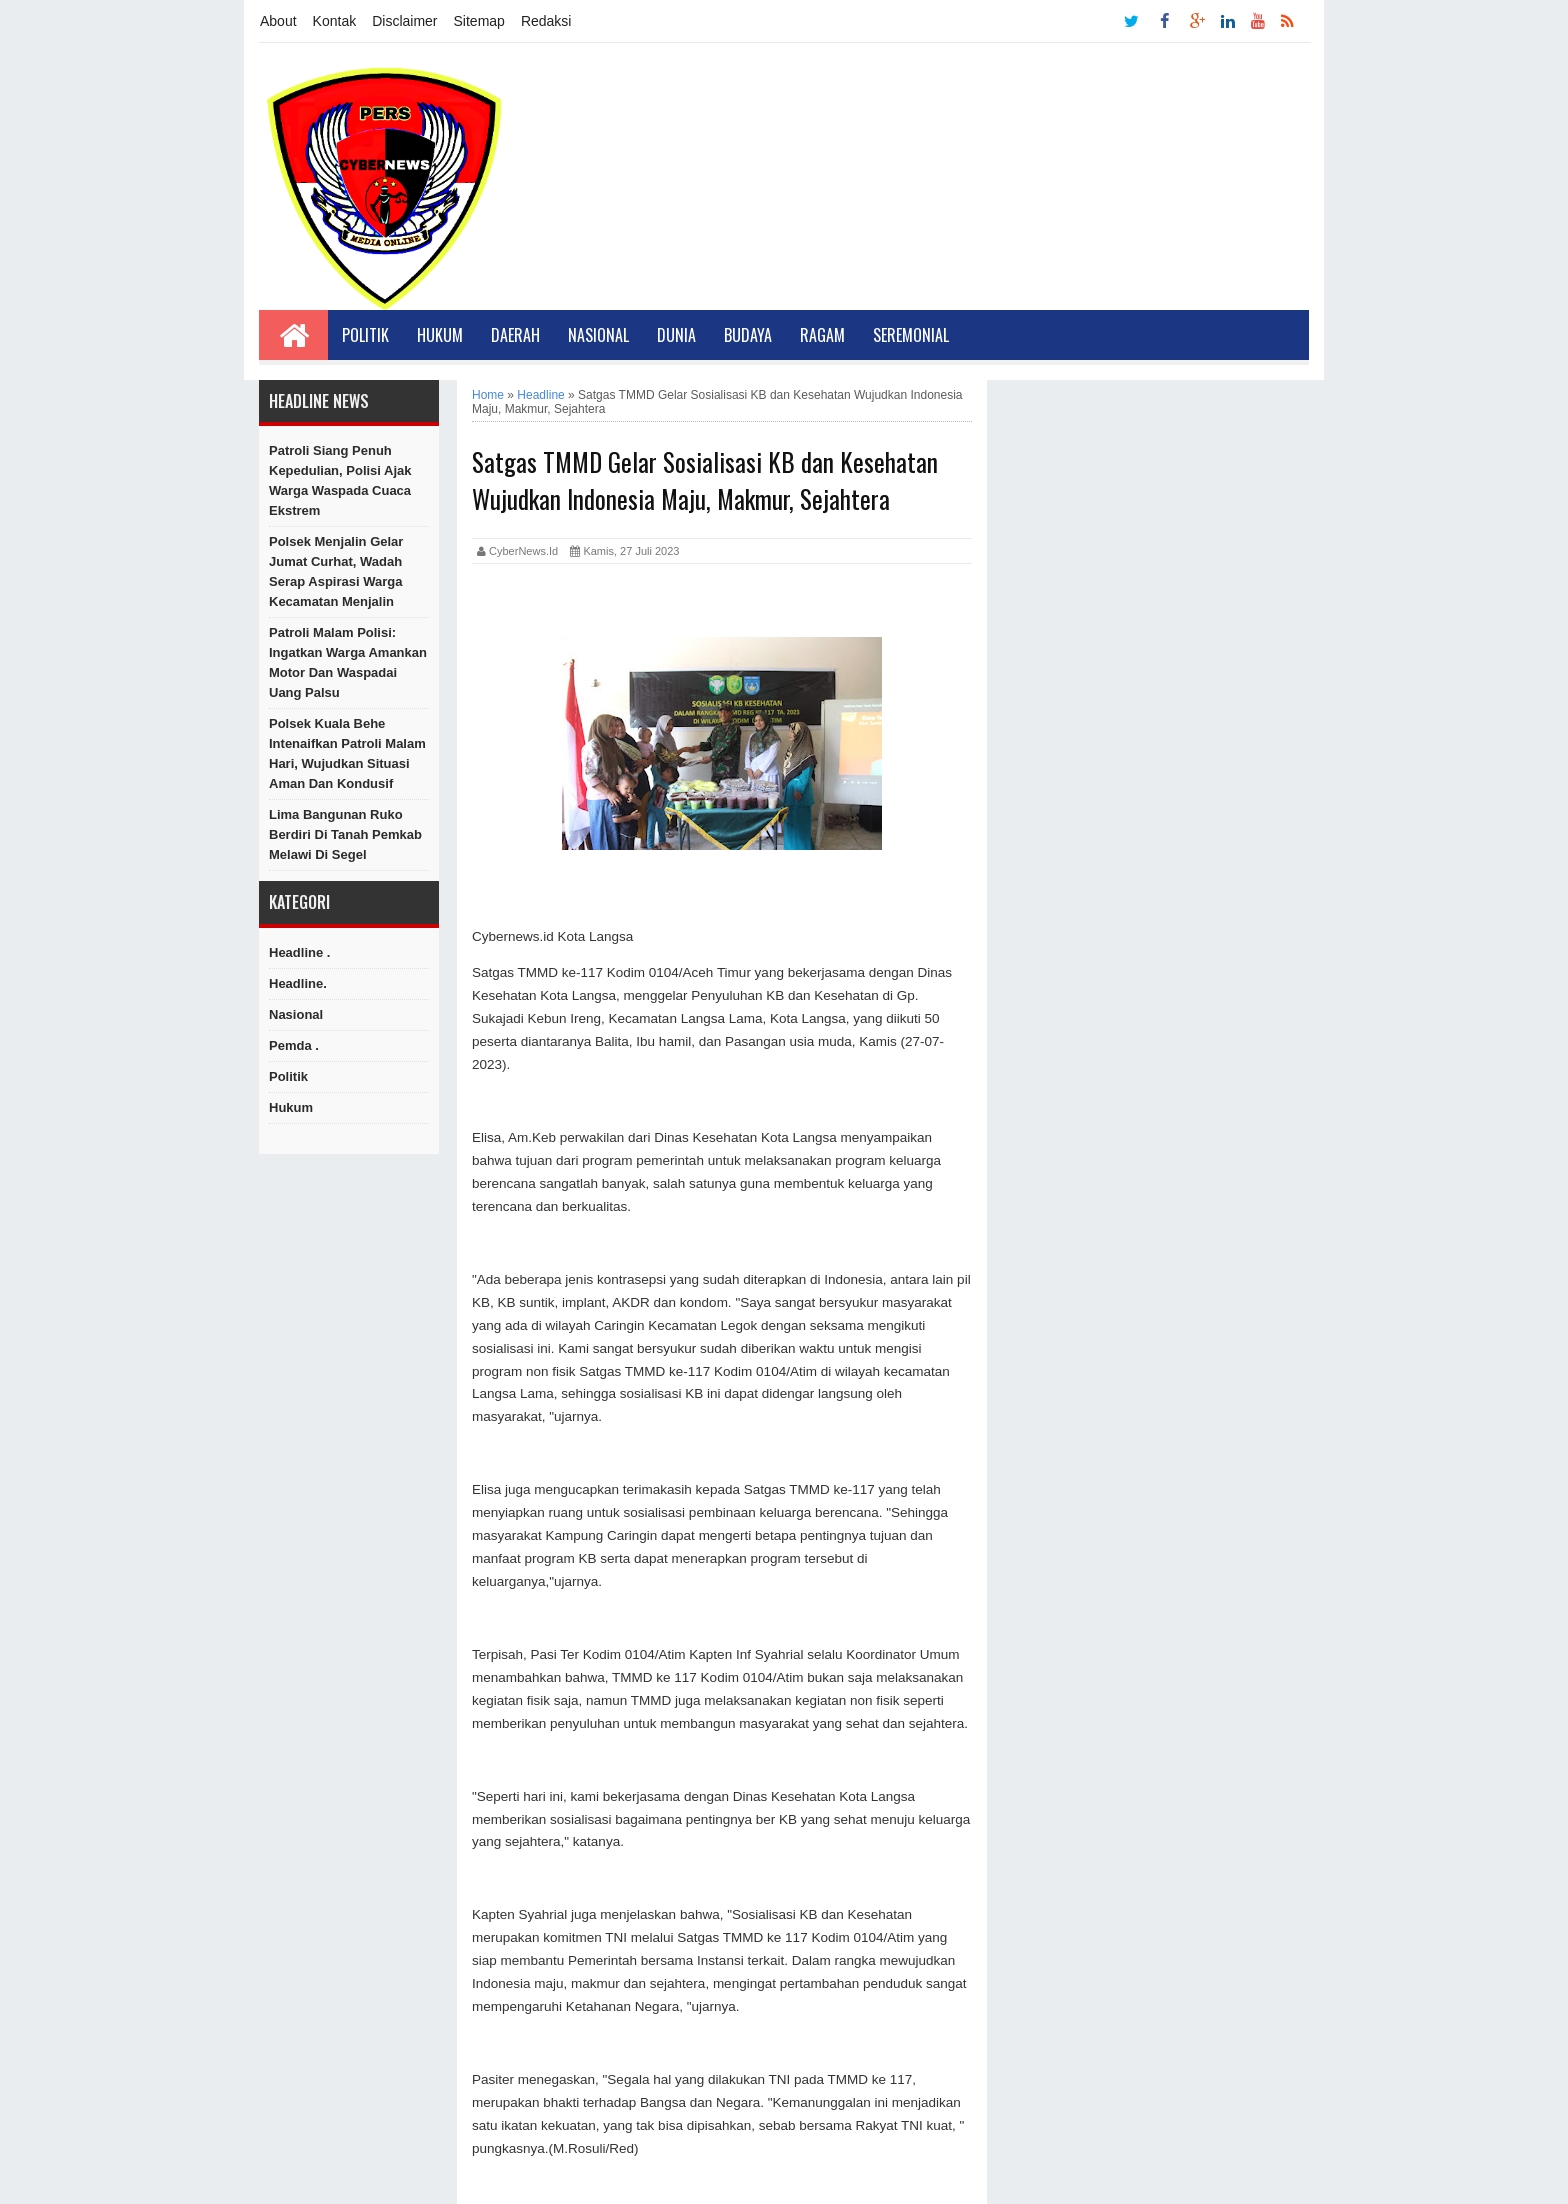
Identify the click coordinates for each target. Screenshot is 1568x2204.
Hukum (440, 335)
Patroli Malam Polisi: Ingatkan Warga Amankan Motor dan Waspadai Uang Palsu (348, 662)
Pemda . (294, 1045)
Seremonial (911, 335)
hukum (291, 1107)
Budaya (748, 335)
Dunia (676, 335)
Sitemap (479, 21)
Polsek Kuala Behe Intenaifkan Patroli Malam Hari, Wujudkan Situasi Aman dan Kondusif (347, 753)
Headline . (299, 952)
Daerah (515, 335)
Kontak (335, 21)
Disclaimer (404, 21)
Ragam (822, 335)
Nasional (598, 335)
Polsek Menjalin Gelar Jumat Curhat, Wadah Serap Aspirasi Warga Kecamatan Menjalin (336, 571)
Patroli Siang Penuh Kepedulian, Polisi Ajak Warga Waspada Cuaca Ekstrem (340, 480)
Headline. (298, 983)
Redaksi (546, 21)
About (278, 21)
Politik (365, 335)
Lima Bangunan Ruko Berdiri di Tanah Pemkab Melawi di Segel (345, 834)
